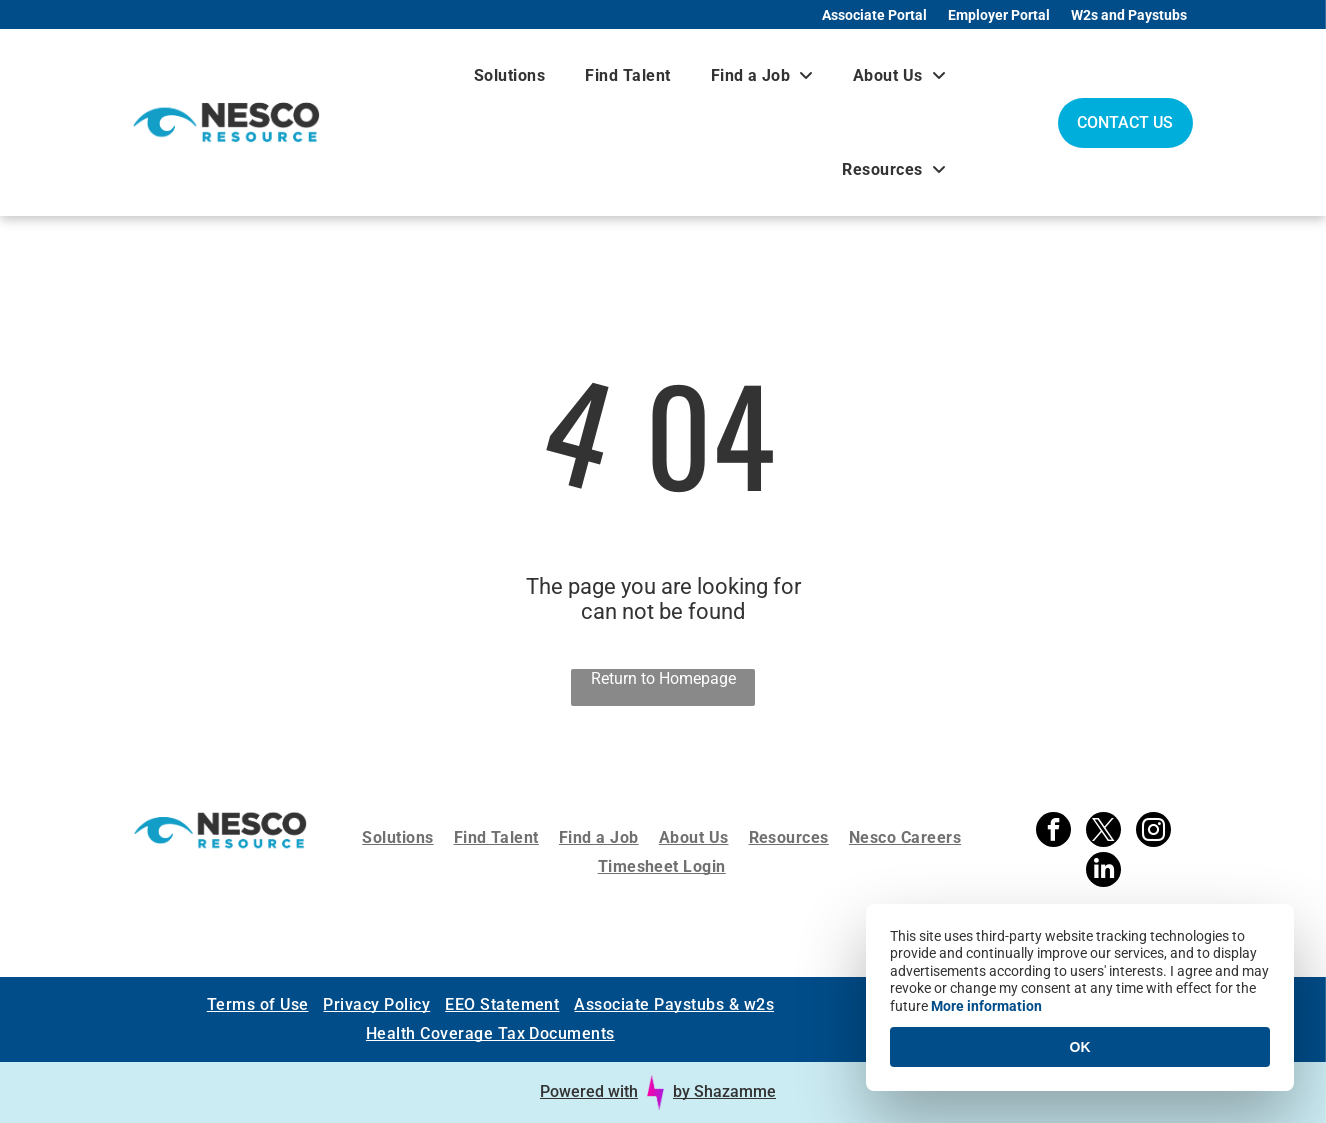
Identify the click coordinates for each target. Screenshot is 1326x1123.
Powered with (589, 1091)
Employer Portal (999, 15)
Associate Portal (874, 15)
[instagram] (1153, 832)
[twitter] (1103, 832)
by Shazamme (724, 1091)
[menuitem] (509, 75)
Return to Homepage (663, 678)
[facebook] (1053, 832)
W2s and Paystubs (1129, 15)
